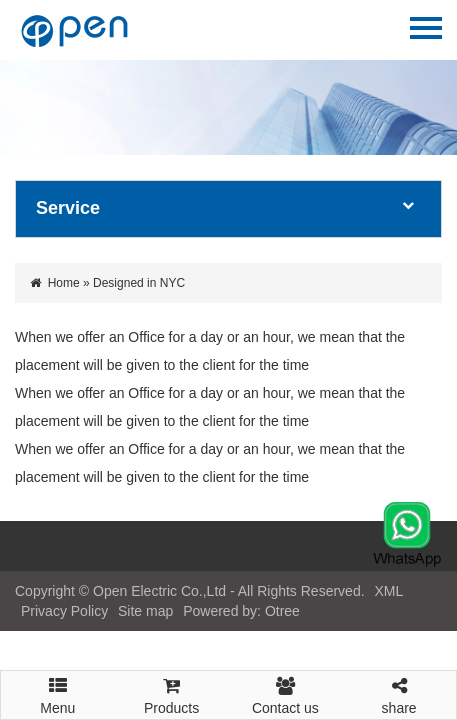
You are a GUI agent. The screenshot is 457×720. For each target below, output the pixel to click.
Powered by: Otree (241, 611)
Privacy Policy (64, 611)
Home (64, 283)
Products (172, 693)
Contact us (286, 693)
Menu (58, 687)
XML (388, 591)
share (399, 693)
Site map (145, 611)
